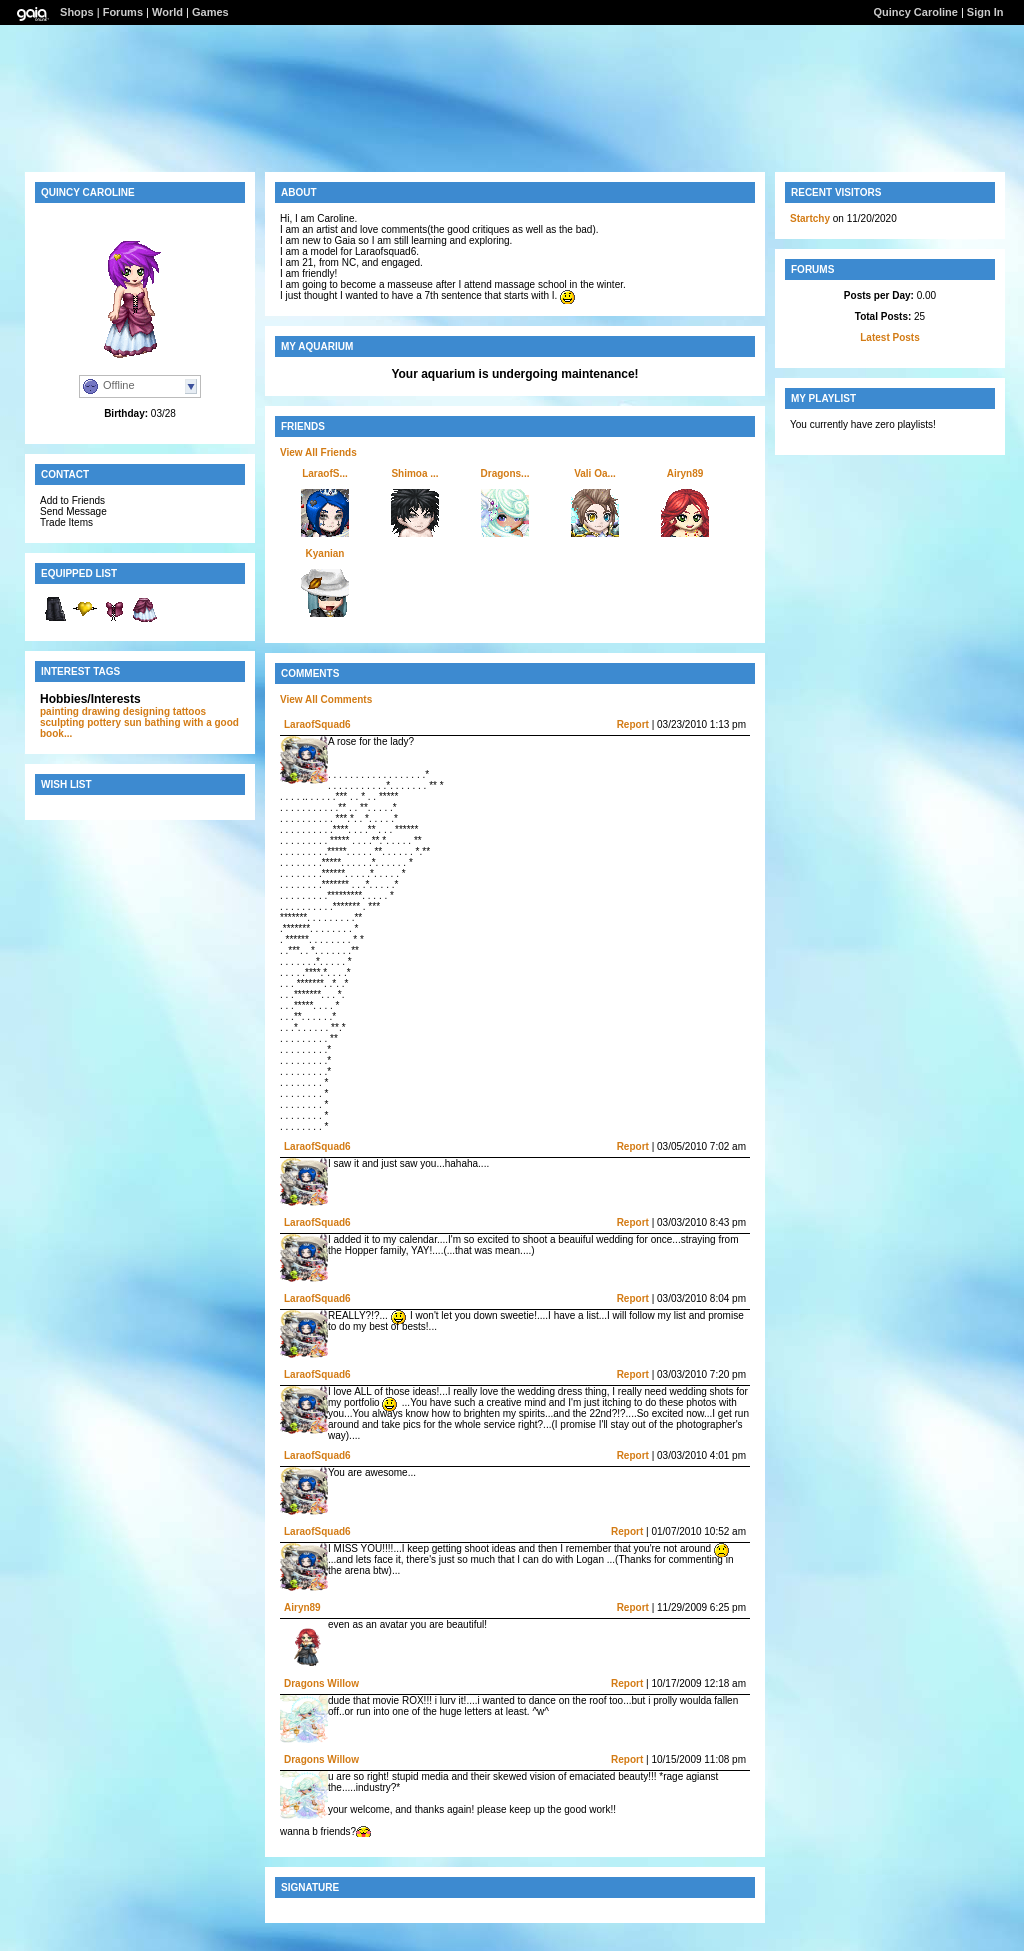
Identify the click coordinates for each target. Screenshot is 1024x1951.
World (167, 12)
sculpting (62, 722)
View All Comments (326, 699)
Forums (123, 12)
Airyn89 (685, 473)
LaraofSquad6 (317, 724)
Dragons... (505, 473)
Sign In (985, 12)
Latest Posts (889, 337)
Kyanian (325, 553)
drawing (101, 711)
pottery (104, 722)
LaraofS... (325, 473)
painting (59, 711)
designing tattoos (164, 711)
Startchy (810, 218)
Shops (77, 12)
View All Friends (318, 452)
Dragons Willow (321, 1683)
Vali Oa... (595, 473)
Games (210, 12)
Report (633, 724)
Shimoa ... (414, 473)
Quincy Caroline (915, 12)
